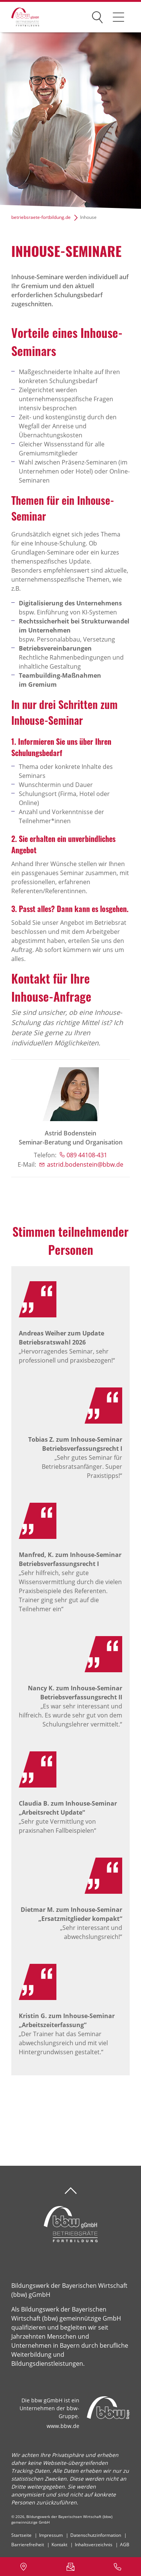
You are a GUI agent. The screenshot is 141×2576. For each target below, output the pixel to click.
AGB (124, 2544)
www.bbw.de (63, 2425)
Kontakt (59, 2544)
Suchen (97, 16)
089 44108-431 (87, 1155)
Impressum (51, 2535)
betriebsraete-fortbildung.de (41, 217)
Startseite (21, 2535)
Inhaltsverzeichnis (93, 2544)
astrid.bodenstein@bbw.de (85, 1164)
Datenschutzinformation (95, 2535)
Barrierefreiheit (27, 2544)
